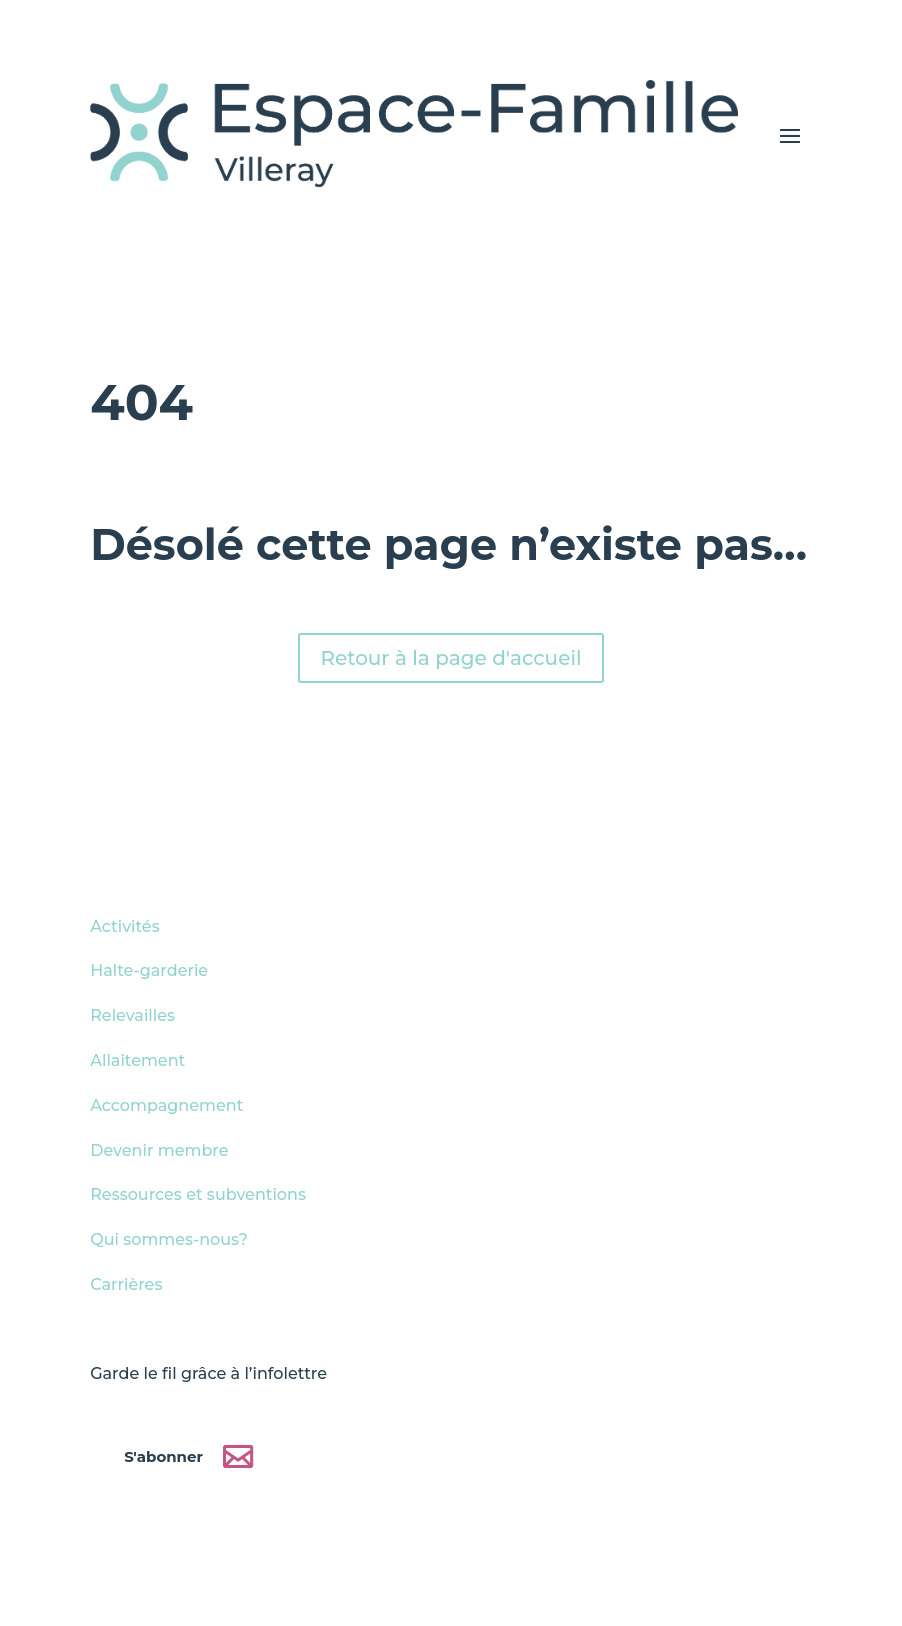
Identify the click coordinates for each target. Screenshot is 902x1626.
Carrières (126, 1284)
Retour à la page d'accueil (450, 658)
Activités (124, 926)
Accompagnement (166, 1105)
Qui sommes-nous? (169, 1239)
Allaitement (137, 1060)
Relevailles (132, 1015)
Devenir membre (159, 1150)
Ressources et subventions (198, 1194)
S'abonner (163, 1455)
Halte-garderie (149, 970)
